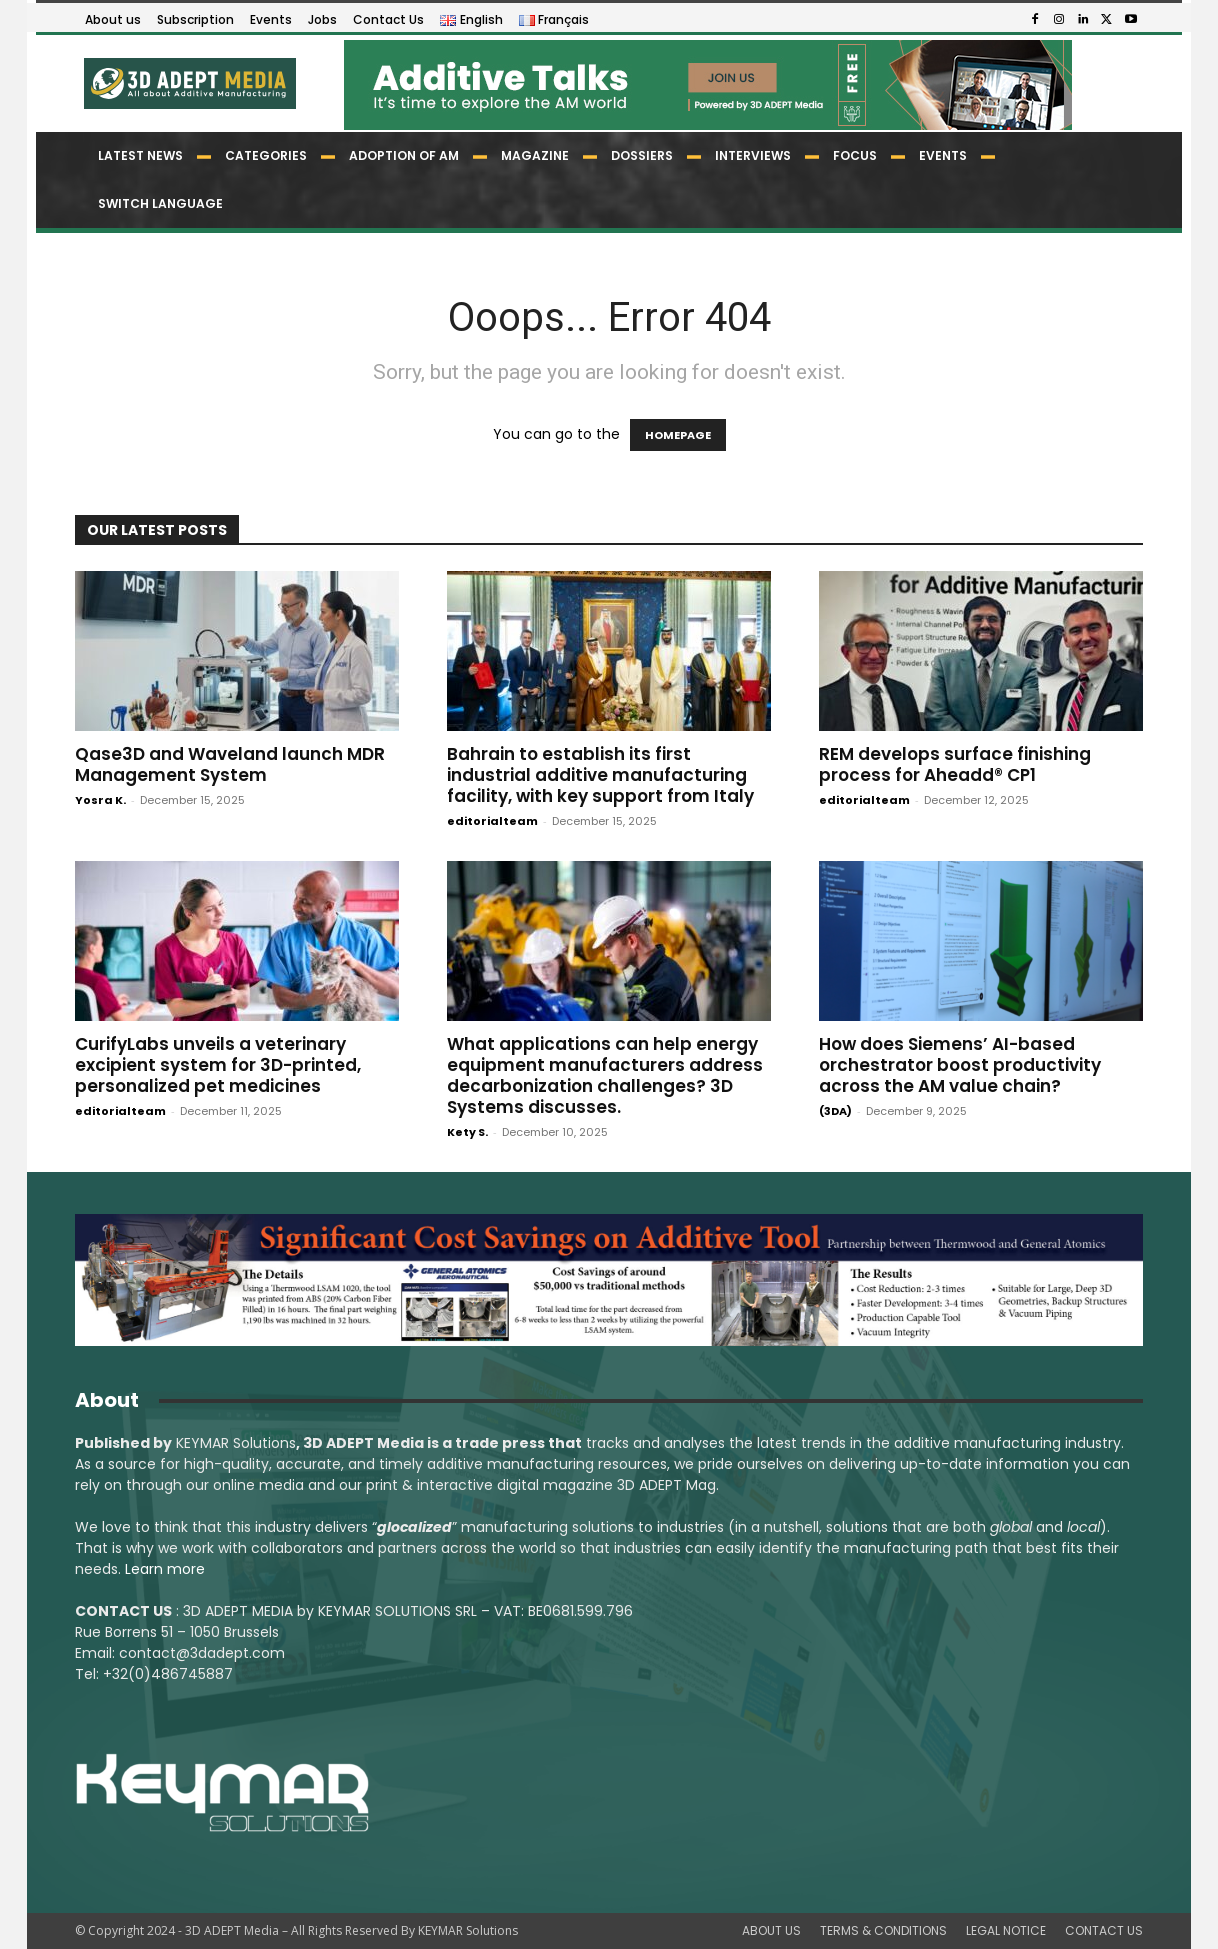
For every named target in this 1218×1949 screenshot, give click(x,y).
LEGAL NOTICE (1006, 1930)
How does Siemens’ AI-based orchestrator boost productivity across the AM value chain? (960, 1065)
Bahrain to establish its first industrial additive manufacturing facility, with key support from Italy (600, 775)
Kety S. (467, 1132)
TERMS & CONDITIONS (883, 1930)
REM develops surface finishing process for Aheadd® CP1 (955, 764)
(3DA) (835, 1111)
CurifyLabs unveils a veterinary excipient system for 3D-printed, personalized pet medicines (218, 1065)
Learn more (165, 1569)
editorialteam (492, 821)
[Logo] (188, 83)
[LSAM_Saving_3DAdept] (609, 1280)
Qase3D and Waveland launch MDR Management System (230, 764)
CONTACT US (1104, 1930)
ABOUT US (771, 1930)
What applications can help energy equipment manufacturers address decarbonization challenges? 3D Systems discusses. (605, 1075)
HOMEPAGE (678, 435)
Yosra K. (100, 800)
